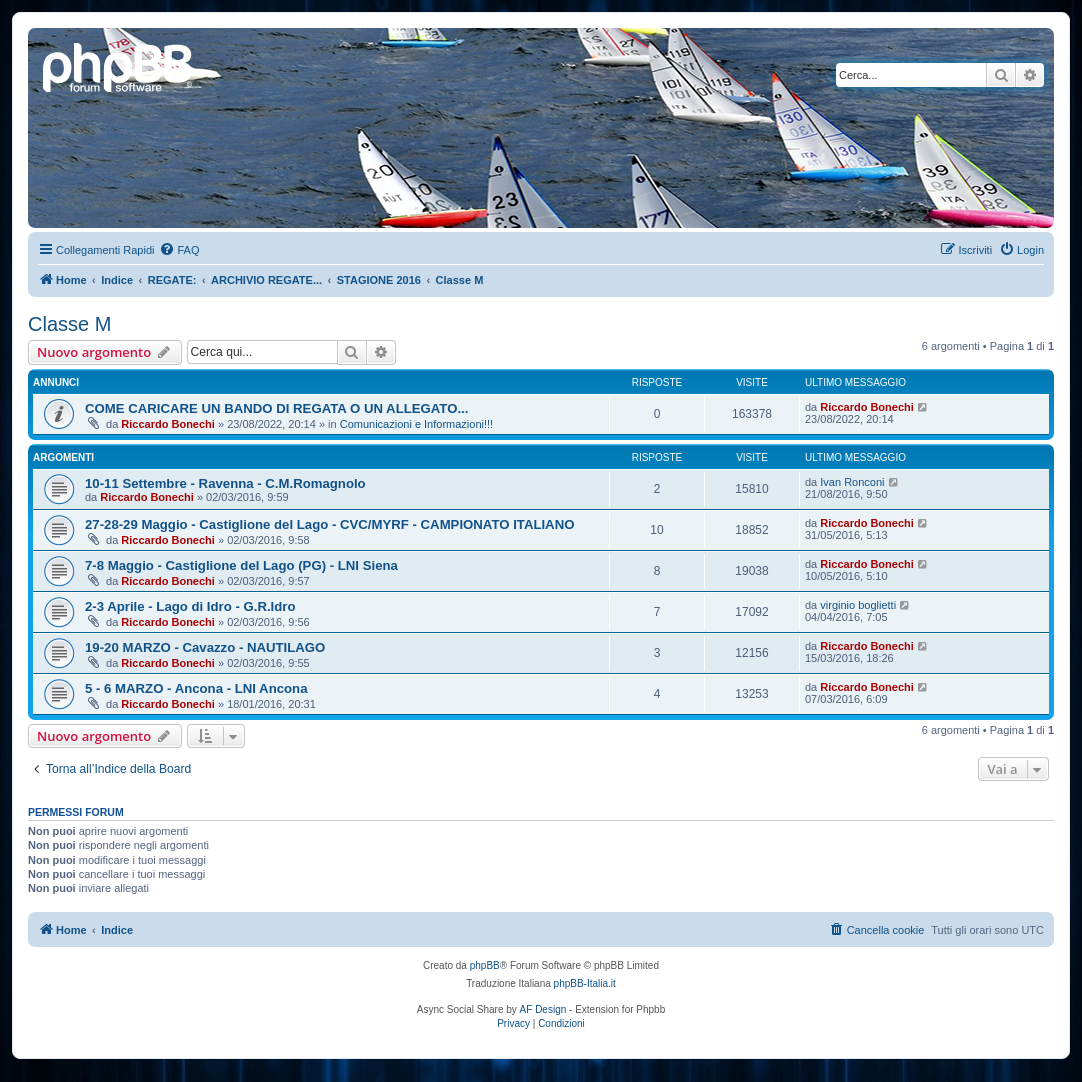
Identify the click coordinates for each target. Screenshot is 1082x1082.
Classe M (69, 324)
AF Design (543, 1009)
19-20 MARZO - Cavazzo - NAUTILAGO (205, 647)
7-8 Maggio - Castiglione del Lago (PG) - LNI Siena (241, 565)
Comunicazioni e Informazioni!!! (416, 424)
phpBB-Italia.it (585, 983)
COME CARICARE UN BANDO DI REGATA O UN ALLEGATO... (276, 408)
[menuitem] (179, 250)
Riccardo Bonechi (168, 424)
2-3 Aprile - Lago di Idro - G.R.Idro (190, 606)
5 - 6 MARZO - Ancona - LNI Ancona (196, 688)
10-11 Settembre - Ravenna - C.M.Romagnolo (225, 483)
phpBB (485, 965)
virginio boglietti (858, 605)
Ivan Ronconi (852, 482)
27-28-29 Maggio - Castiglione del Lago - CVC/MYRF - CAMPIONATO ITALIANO (329, 524)
